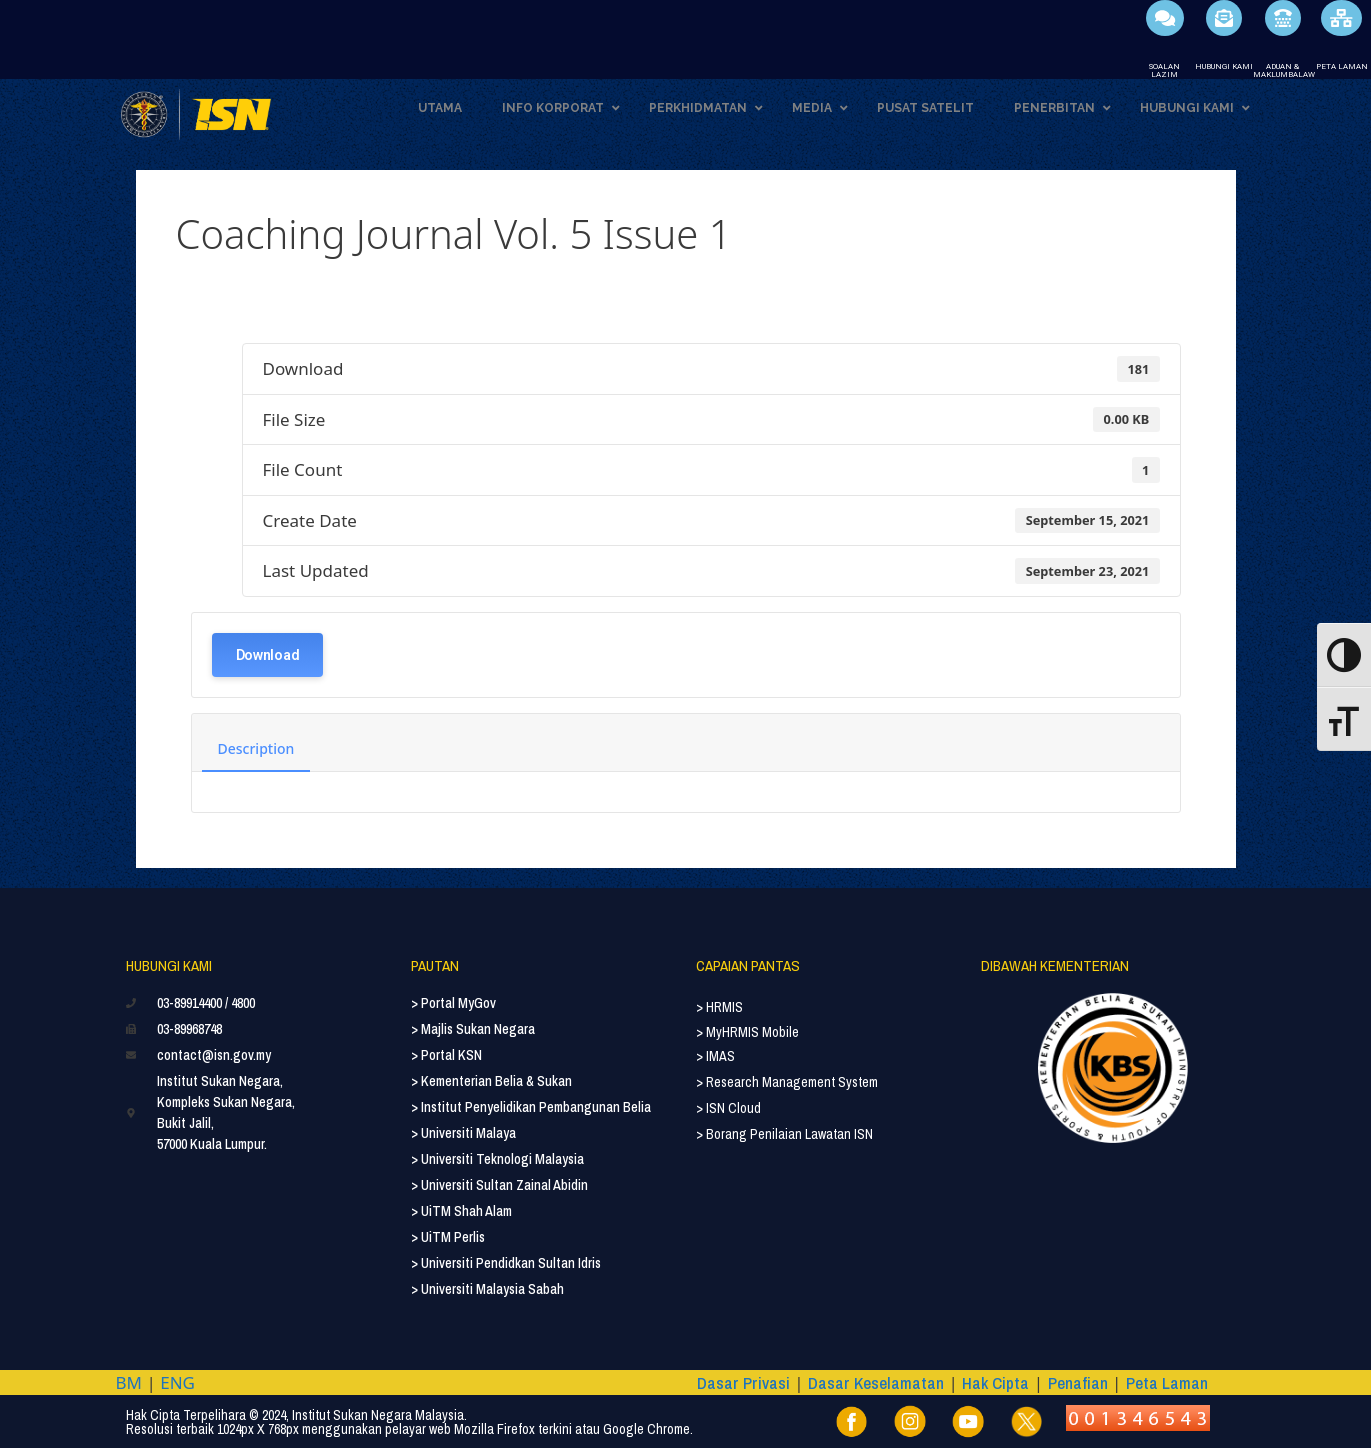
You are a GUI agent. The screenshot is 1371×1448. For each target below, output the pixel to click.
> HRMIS (719, 1007)
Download (268, 655)
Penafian (1078, 1382)
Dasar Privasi (743, 1382)
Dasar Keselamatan (876, 1382)
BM (129, 1382)
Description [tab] (256, 748)
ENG (177, 1382)
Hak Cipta (995, 1382)
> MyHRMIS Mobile (747, 1032)
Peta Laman (1167, 1382)
